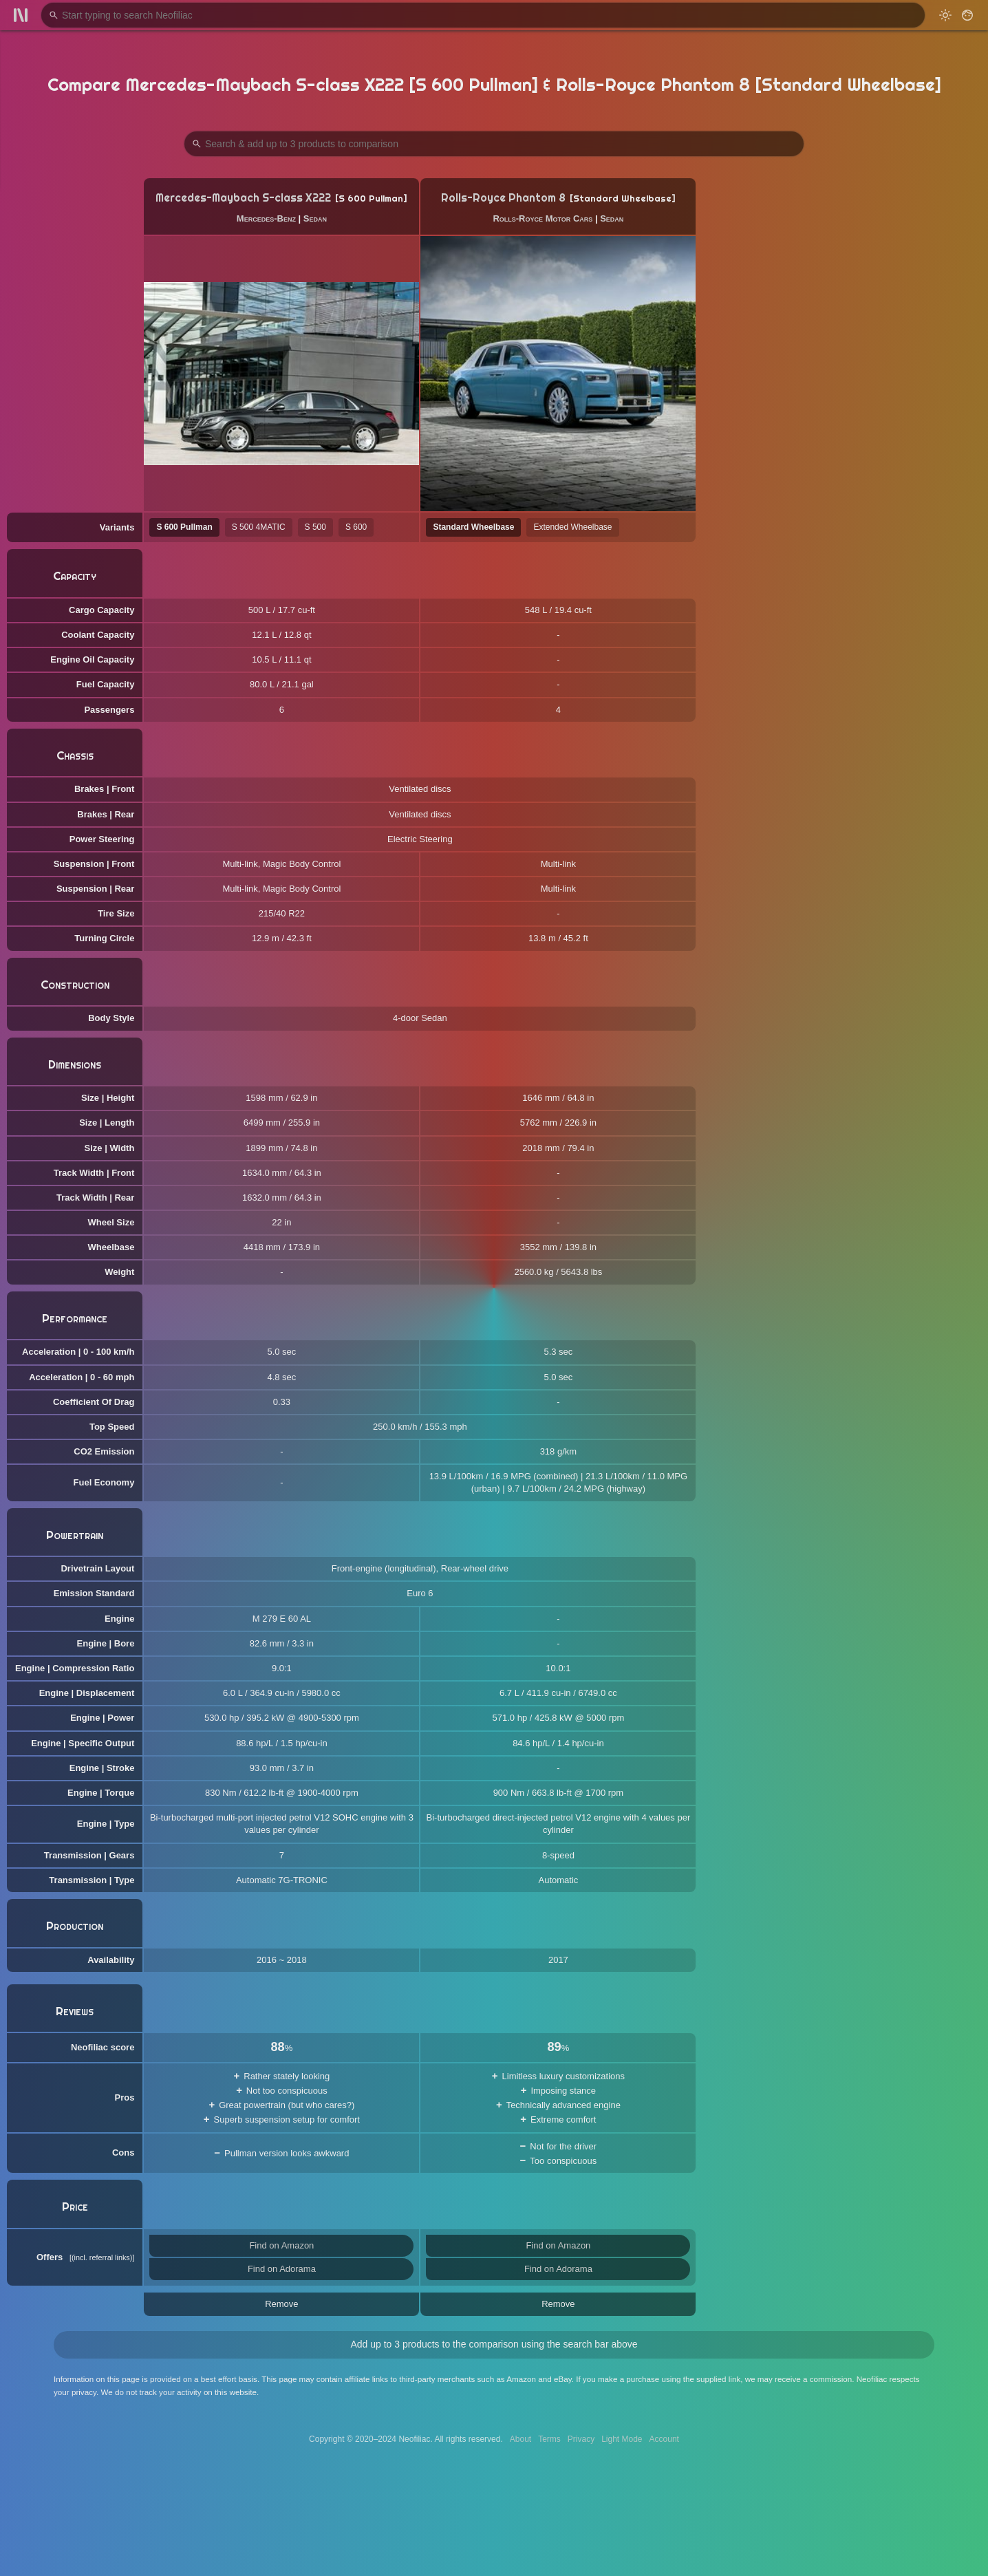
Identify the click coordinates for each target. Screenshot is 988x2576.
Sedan (315, 218)
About (520, 2439)
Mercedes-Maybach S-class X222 (243, 198)
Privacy (581, 2439)
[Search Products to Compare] (494, 143)
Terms (549, 2439)
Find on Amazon (281, 2245)
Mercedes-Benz (266, 218)
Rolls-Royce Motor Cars (542, 218)
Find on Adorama (282, 2269)
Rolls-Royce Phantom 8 (503, 198)
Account (664, 2439)
